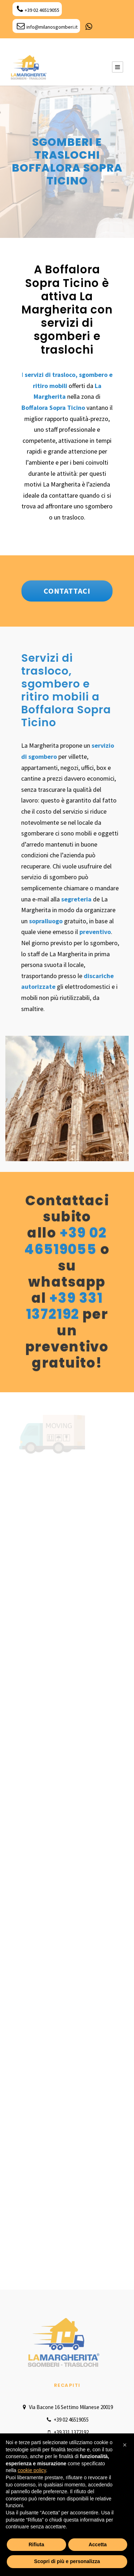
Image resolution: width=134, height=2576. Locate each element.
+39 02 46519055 (38, 10)
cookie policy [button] (32, 2470)
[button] (124, 2445)
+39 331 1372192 (64, 1305)
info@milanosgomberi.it (47, 27)
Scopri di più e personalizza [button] (67, 2561)
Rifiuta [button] (36, 2544)
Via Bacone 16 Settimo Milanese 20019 (67, 2407)
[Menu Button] (117, 67)
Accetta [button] (98, 2544)
